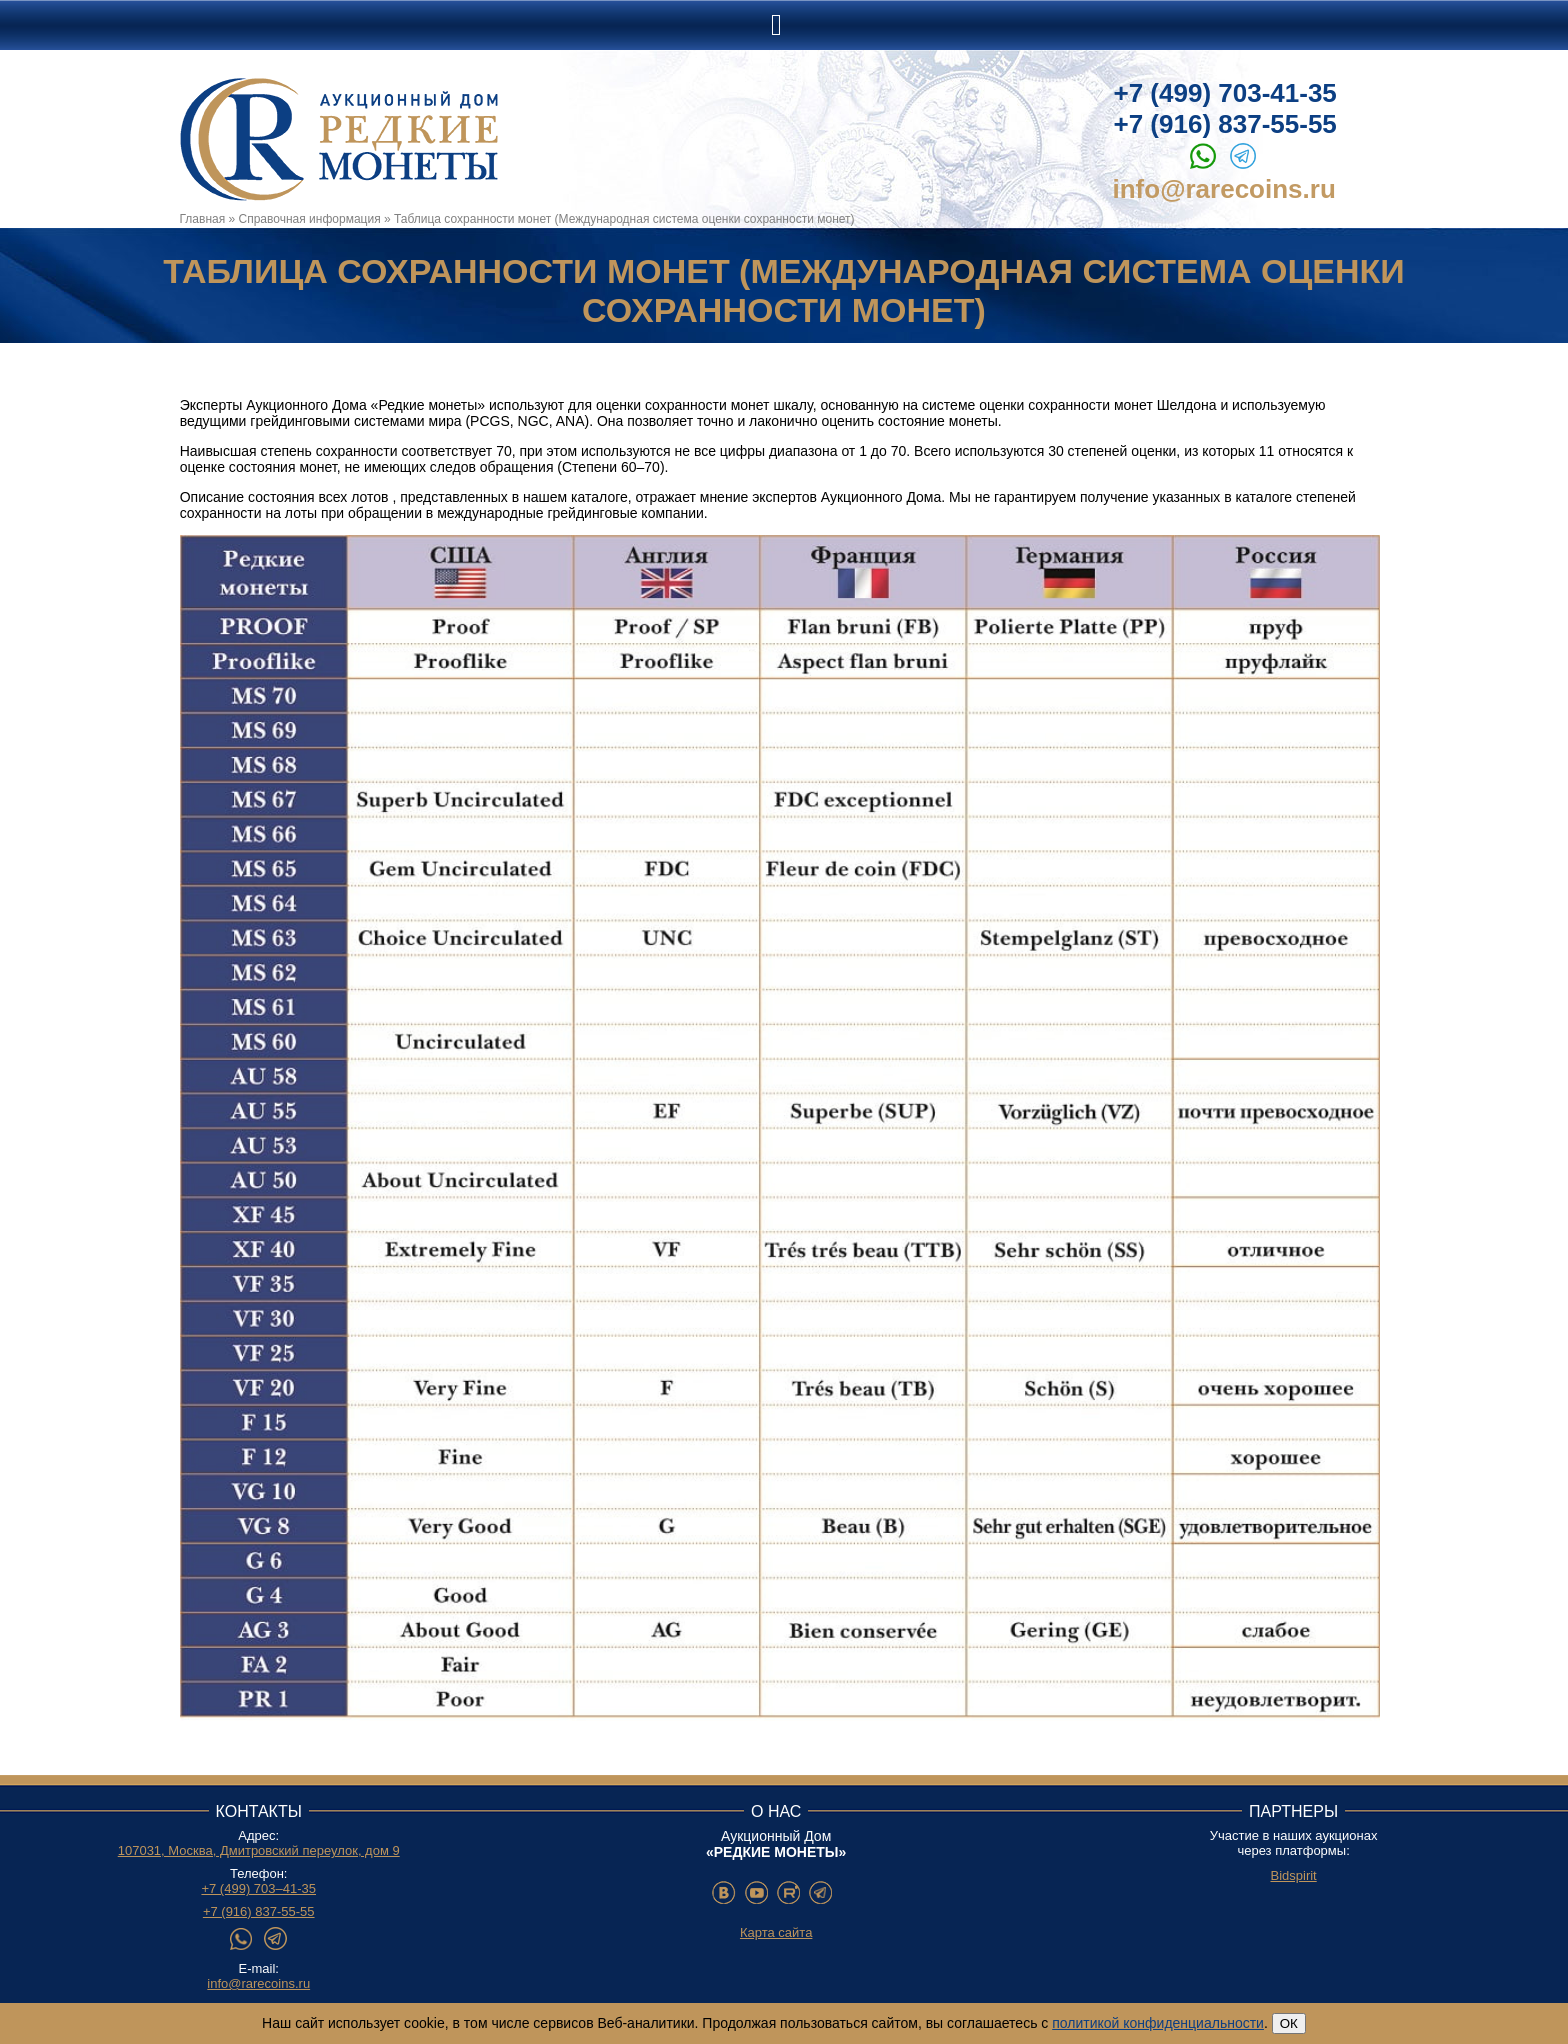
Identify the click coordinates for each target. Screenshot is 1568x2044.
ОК (1289, 2023)
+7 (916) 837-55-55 (1225, 124)
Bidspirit (1293, 1875)
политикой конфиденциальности (1158, 2023)
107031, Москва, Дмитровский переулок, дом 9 (259, 1850)
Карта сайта (776, 1932)
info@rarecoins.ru (1224, 189)
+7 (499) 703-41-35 (1225, 93)
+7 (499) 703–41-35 (258, 1888)
